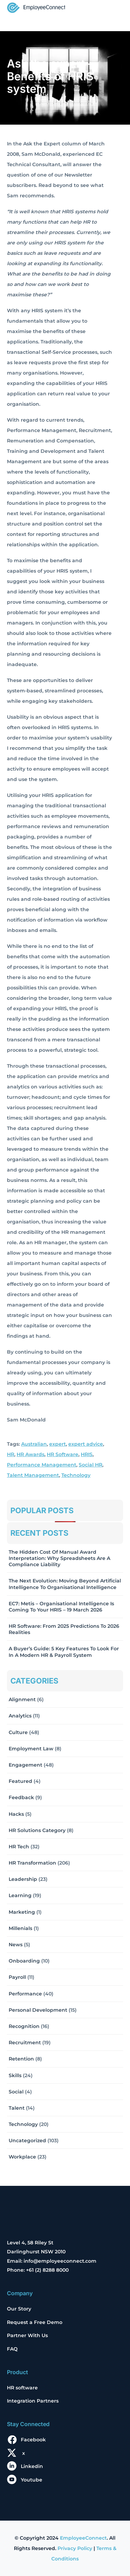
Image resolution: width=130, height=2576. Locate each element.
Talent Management (33, 1475)
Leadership (23, 1879)
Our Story (19, 2309)
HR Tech (19, 1846)
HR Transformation (32, 1863)
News (16, 1944)
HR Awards (30, 1454)
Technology (75, 1475)
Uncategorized (27, 2140)
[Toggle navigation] (113, 8)
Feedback (21, 1797)
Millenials (20, 1928)
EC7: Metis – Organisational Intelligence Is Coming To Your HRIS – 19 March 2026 (61, 1606)
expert (57, 1444)
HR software (22, 2388)
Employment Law (31, 1748)
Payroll (17, 1977)
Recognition (24, 2026)
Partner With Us (27, 2335)
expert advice (85, 1444)
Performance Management (41, 1465)
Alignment (22, 1699)
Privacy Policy (75, 2548)
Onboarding (24, 1961)
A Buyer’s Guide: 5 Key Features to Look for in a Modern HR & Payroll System (64, 1651)
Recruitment (25, 2042)
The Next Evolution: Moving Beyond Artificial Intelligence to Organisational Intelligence (65, 1584)
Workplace (22, 2157)
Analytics (20, 1716)
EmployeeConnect (83, 2538)
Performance (25, 1994)
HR (10, 1454)
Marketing (22, 1912)
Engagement (25, 1765)
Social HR (90, 1465)
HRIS (87, 1454)
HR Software (62, 1454)
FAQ (12, 2349)
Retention (21, 2059)
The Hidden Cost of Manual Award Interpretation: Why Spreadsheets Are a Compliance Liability (59, 1558)
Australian (34, 1444)
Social (16, 2092)
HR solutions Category (37, 1830)
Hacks (16, 1814)
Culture (18, 1732)
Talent (17, 2108)
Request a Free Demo (34, 2322)
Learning (20, 1895)
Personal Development (38, 2010)
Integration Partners (33, 2401)
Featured (20, 1781)
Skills (15, 2075)
